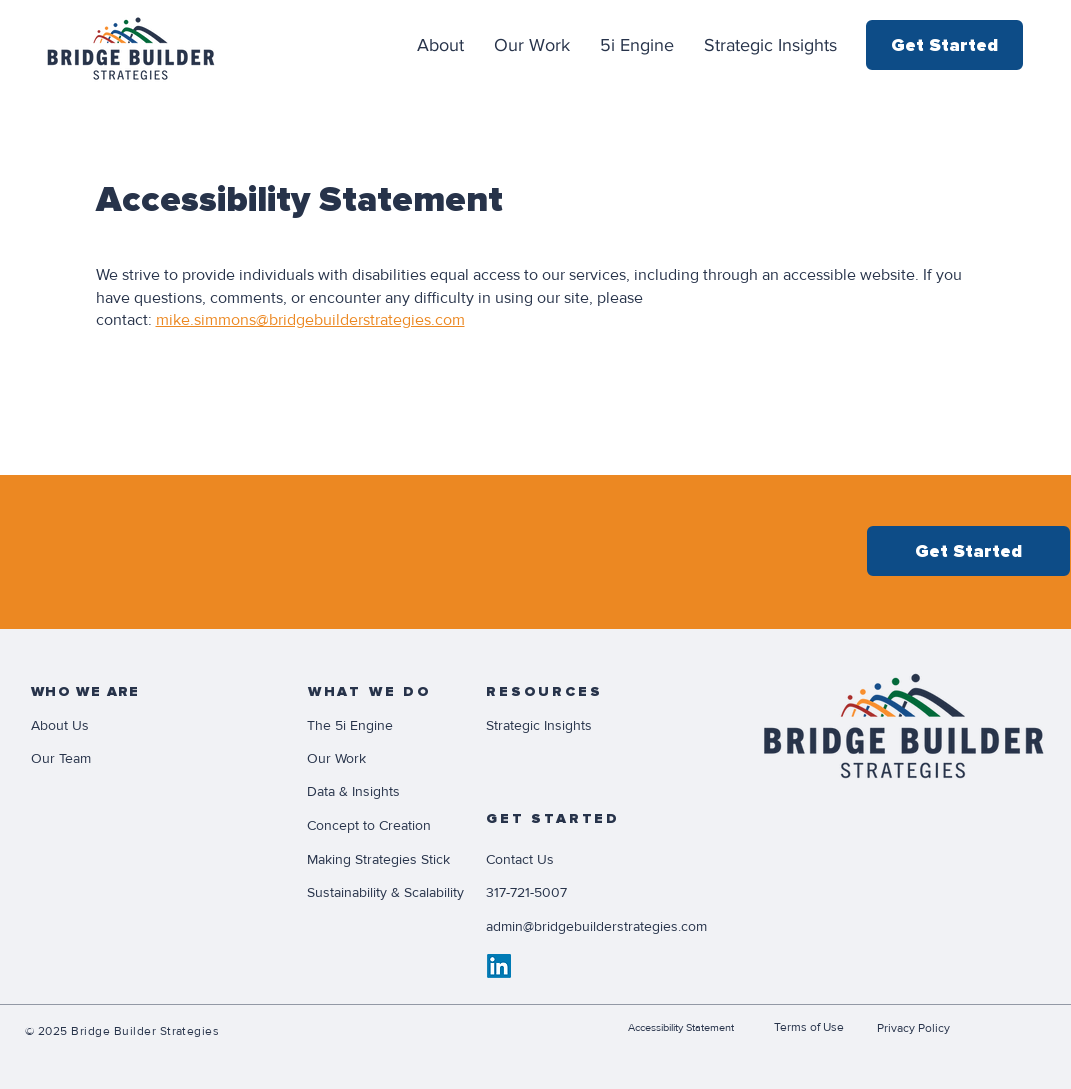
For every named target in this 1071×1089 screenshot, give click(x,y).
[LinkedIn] (499, 966)
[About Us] (102, 725)
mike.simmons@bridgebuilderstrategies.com (310, 320)
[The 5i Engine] (378, 725)
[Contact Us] (557, 859)
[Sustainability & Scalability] (398, 892)
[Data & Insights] (378, 791)
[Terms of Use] (816, 1027)
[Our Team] (102, 758)
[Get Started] (944, 45)
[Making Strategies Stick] (386, 859)
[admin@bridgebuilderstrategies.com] (641, 926)
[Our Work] (378, 758)
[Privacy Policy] (919, 1028)
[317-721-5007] (557, 892)
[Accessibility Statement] (695, 1027)
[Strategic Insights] (557, 725)
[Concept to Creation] (386, 825)
